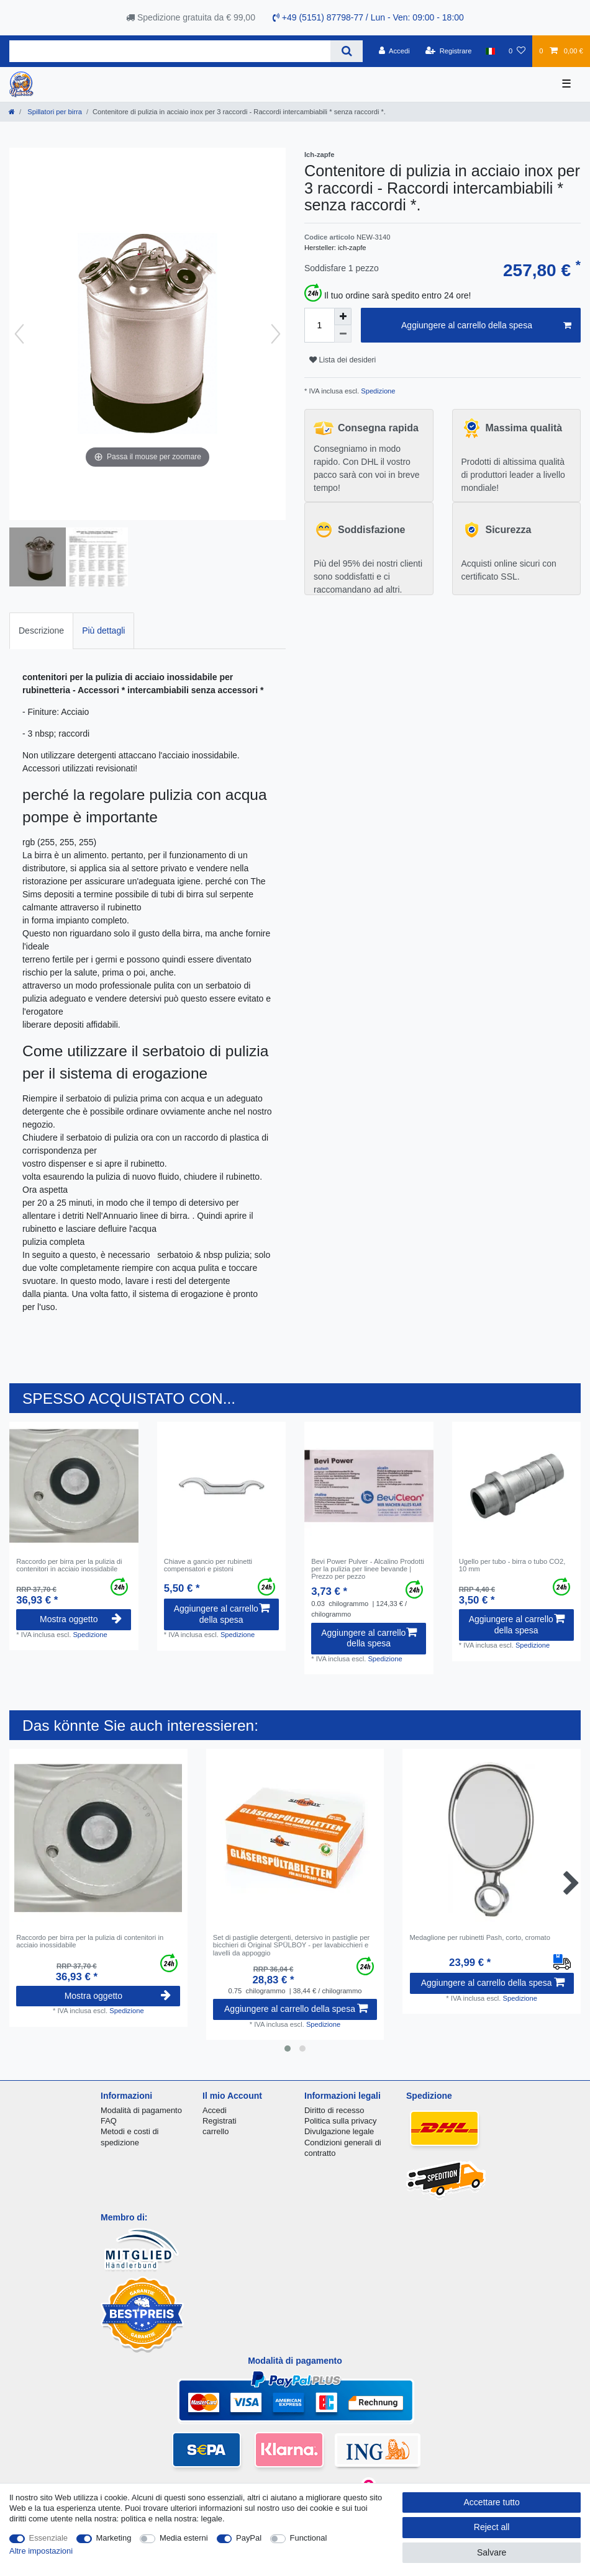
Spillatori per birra (53, 111)
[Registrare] (449, 50)
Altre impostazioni (41, 2551)
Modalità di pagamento (141, 2110)
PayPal (248, 2537)
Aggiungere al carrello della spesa (486, 325)
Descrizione (41, 630)
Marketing (114, 2537)
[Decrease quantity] (343, 334)
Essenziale (48, 2537)
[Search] (346, 51)
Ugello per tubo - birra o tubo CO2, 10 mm (512, 1565)
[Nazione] (490, 50)
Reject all (492, 2527)
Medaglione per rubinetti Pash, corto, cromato (480, 1937)
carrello (215, 2131)
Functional (308, 2537)
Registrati (219, 2120)
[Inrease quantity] (343, 316)
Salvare (491, 2552)
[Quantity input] (319, 325)
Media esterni (184, 2537)
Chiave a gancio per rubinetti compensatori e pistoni (208, 1565)
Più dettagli (103, 630)
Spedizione (377, 391)
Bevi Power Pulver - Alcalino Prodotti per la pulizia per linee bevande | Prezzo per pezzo (367, 1569)
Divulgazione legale (339, 2131)
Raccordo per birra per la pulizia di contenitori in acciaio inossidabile (69, 1565)
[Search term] (169, 51)
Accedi (214, 2110)
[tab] (41, 631)
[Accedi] (394, 50)
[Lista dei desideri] (517, 50)
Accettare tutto (492, 2502)
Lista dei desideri (342, 360)
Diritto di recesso (334, 2110)
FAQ (109, 2120)
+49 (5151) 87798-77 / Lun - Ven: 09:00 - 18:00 (368, 17)
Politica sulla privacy (340, 2120)
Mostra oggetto (81, 1619)
